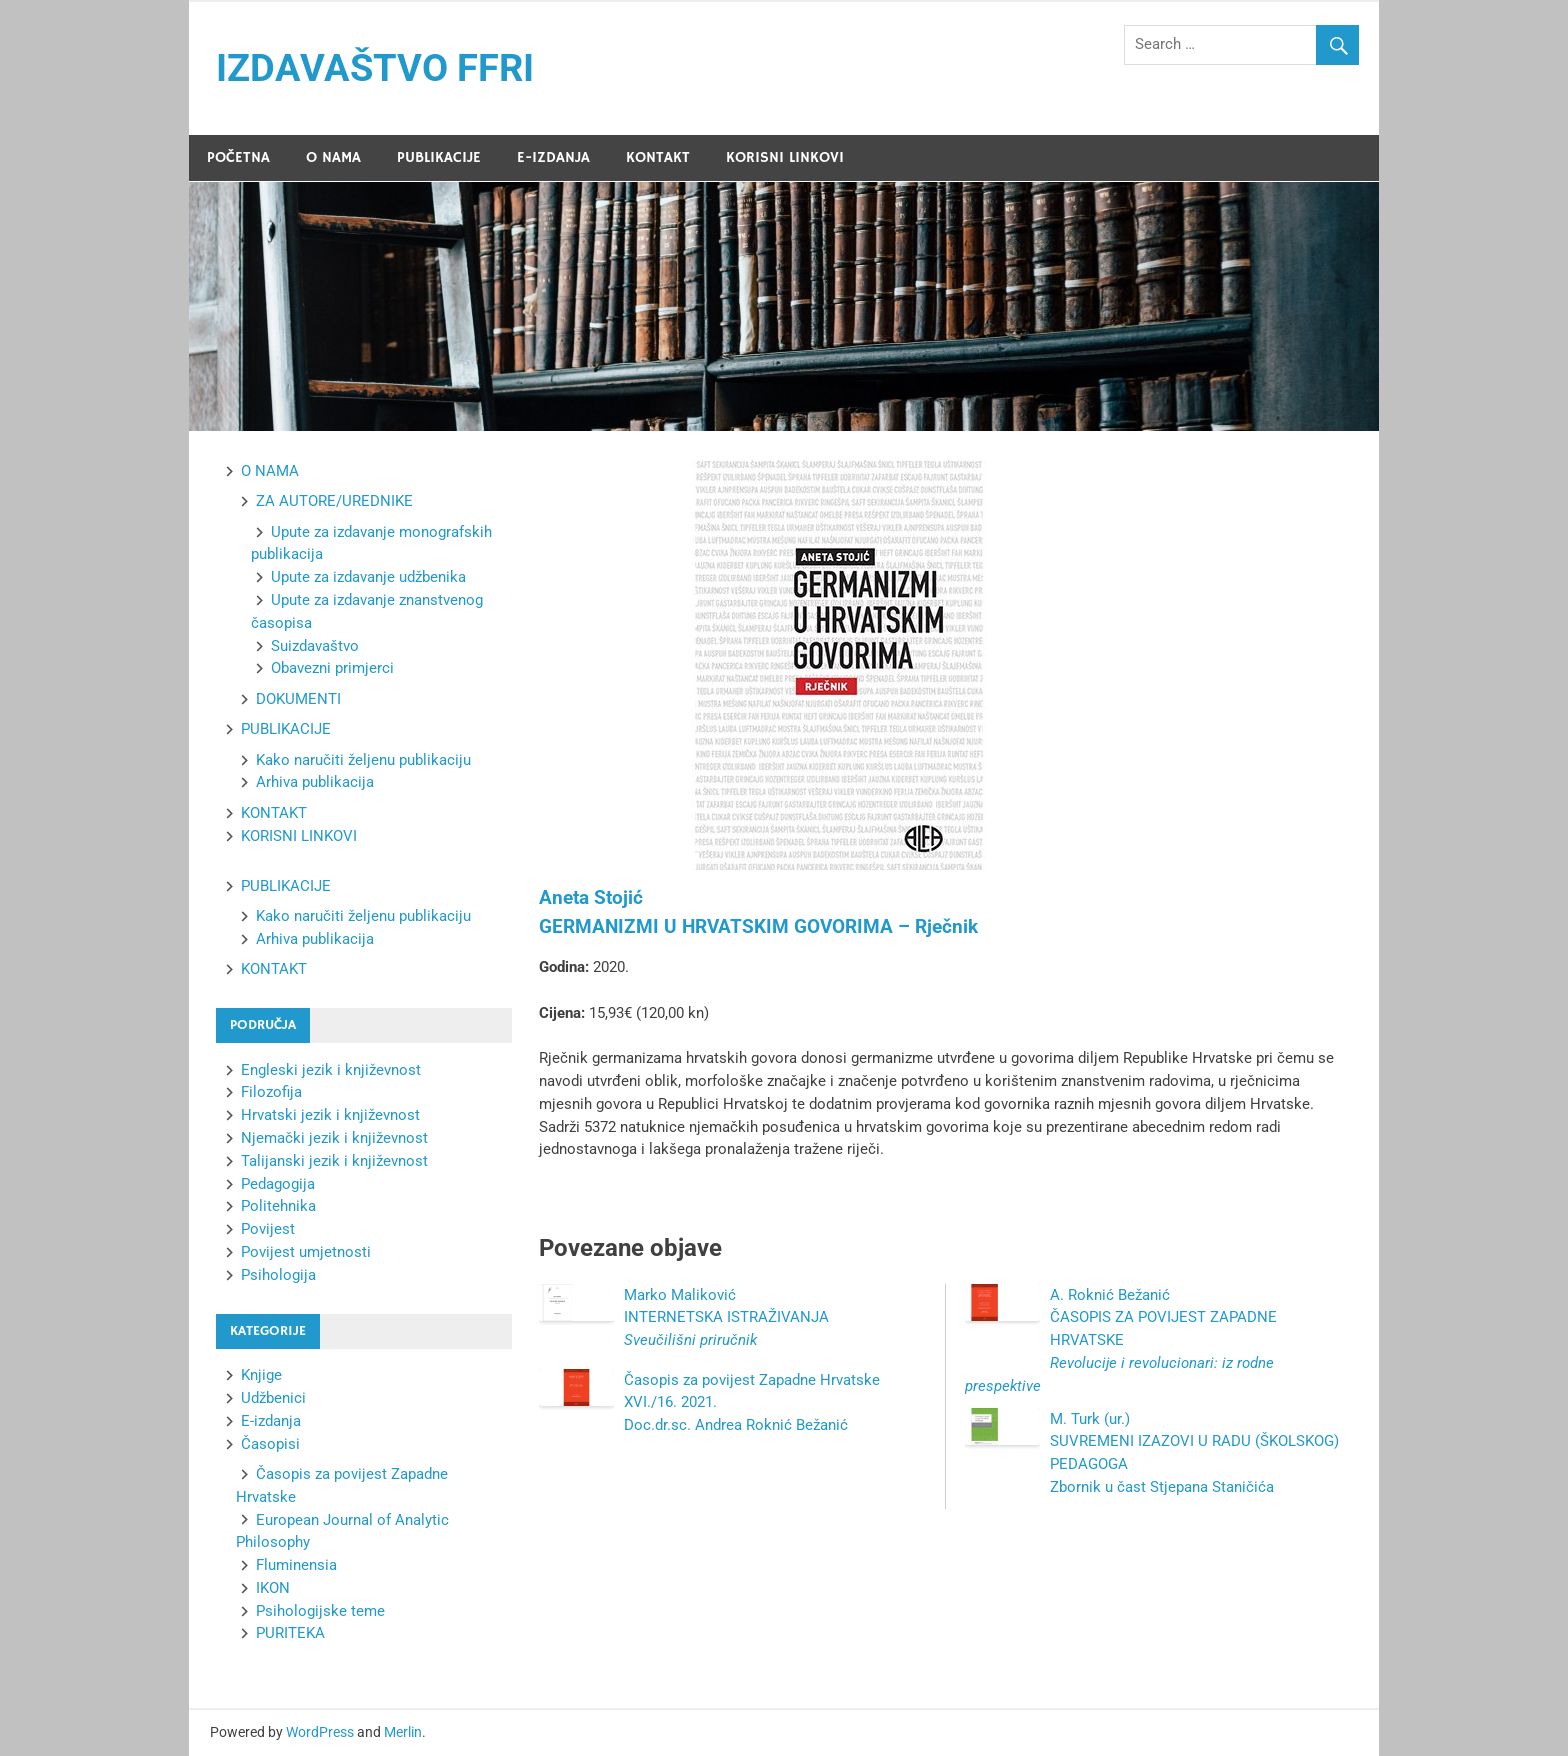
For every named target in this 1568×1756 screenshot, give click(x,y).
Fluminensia (296, 1565)
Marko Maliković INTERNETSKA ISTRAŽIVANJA (726, 1318)
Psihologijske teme (320, 1611)
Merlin (403, 1732)
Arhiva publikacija (315, 782)
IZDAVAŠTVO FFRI (375, 68)
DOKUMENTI (298, 699)
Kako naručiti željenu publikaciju (363, 760)
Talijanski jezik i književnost (334, 1161)
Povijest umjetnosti (306, 1252)
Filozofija (271, 1092)
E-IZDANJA (553, 157)
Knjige (261, 1375)
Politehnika (278, 1206)
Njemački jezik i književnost (334, 1138)
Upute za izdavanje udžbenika (368, 577)
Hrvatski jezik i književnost (330, 1115)
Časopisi (270, 1444)
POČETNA (238, 157)
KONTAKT (658, 157)
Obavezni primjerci (332, 668)
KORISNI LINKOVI (785, 157)
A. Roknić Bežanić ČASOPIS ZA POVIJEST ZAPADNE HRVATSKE (1121, 1340)
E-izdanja (271, 1421)
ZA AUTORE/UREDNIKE (334, 501)
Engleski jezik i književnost (331, 1070)
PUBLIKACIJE (439, 157)
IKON (273, 1588)
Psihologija (278, 1275)
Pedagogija (278, 1184)
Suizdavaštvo (315, 646)
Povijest (268, 1229)
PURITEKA (290, 1633)
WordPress (320, 1732)
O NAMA (333, 157)
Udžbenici (273, 1398)
